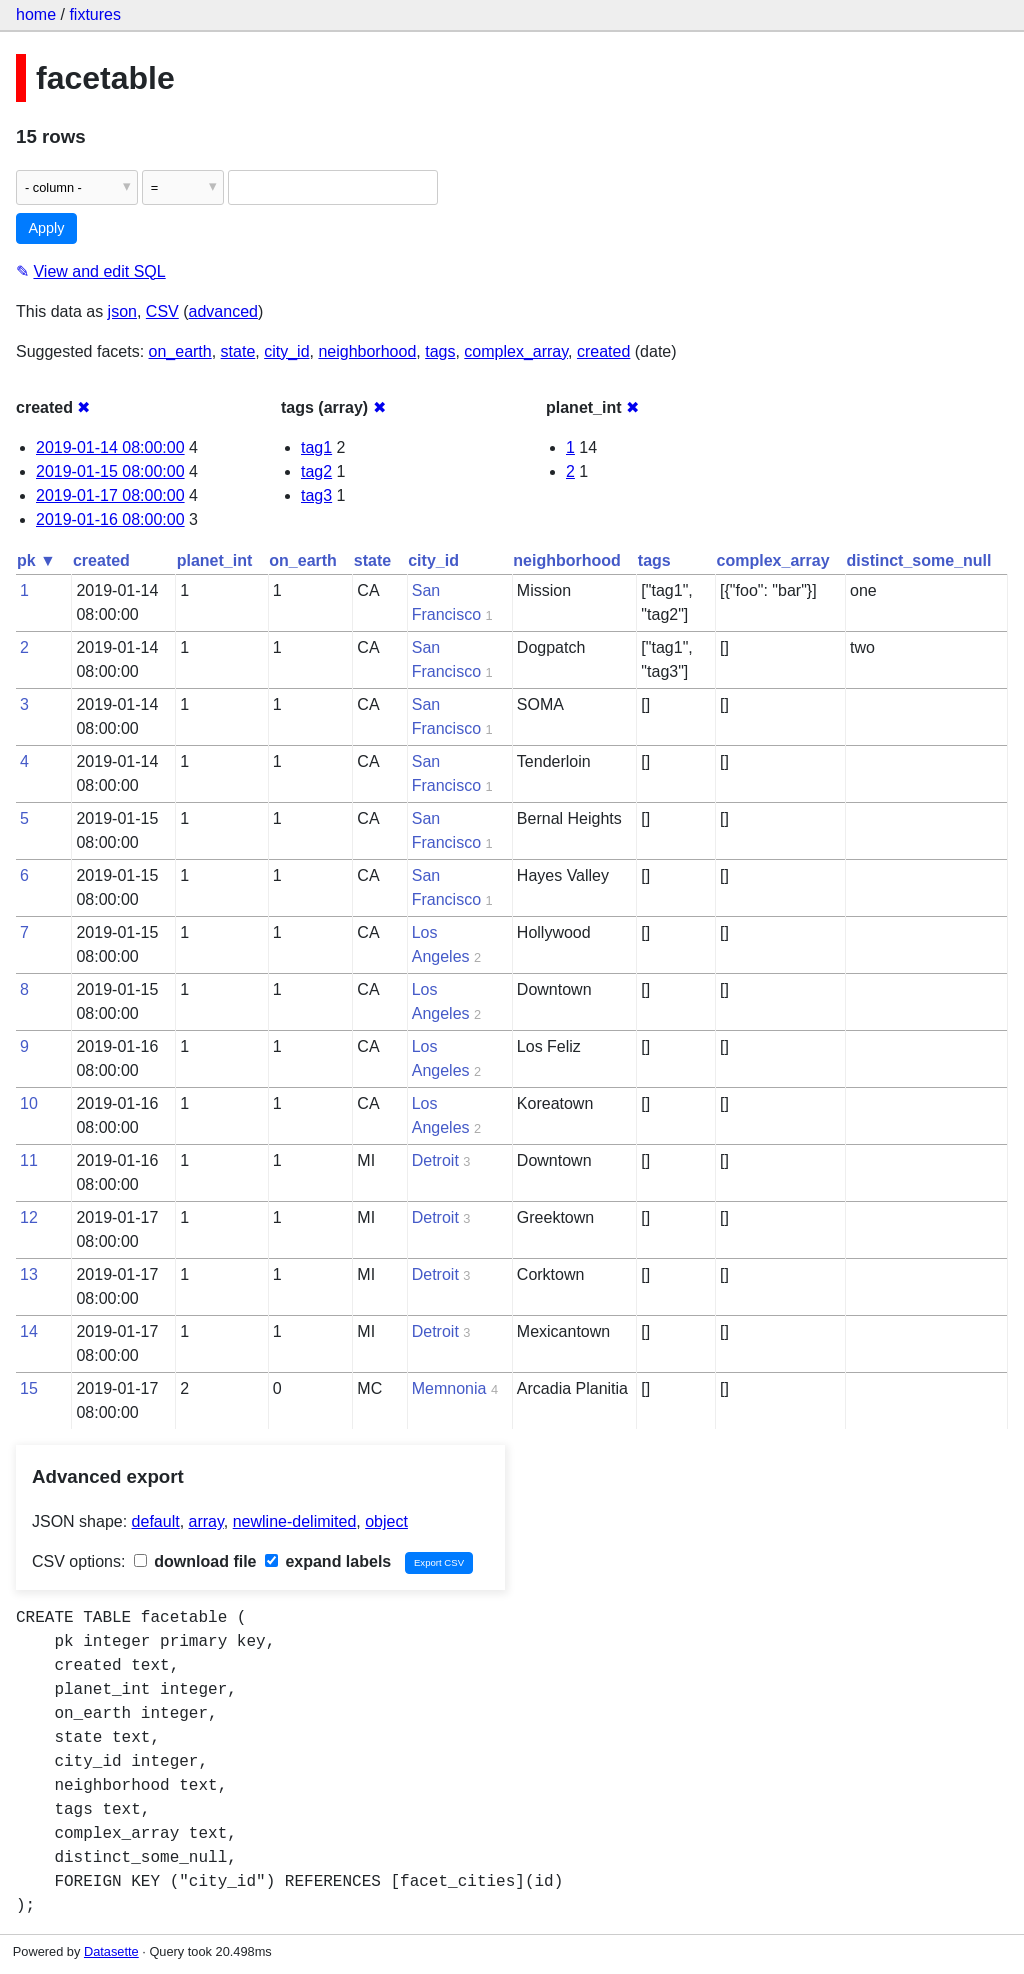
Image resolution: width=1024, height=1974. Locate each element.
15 (29, 1388)
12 (29, 1217)
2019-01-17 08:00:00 (110, 495)
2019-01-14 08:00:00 (110, 447)
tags (440, 351)
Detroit (435, 1160)
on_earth (180, 351)
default (156, 1521)
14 (29, 1331)
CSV (162, 311)
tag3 (316, 495)
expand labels (328, 1561)
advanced (223, 311)
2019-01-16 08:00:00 (110, 519)
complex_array (516, 351)
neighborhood (367, 351)
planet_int (215, 560)
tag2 (316, 471)
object (386, 1521)
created (603, 351)
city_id (286, 351)
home (36, 14)
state (238, 351)
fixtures (95, 14)
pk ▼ (36, 560)
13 (29, 1274)
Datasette (111, 1951)
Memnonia (449, 1388)
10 (29, 1103)
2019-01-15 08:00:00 (110, 471)
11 (29, 1160)
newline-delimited (295, 1521)
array (206, 1521)
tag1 (316, 447)
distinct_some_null (919, 560)
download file (195, 1561)
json (122, 311)
